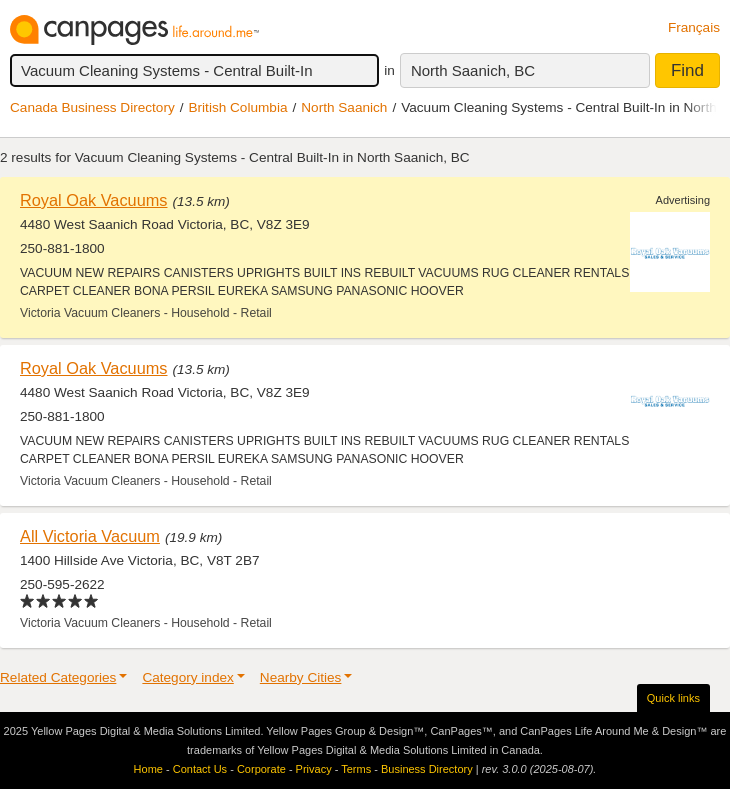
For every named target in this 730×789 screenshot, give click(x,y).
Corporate (261, 769)
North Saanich (344, 107)
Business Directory (427, 769)
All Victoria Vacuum (90, 536)
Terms (356, 769)
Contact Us (200, 769)
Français (694, 27)
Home (148, 769)
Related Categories (58, 677)
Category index (187, 677)
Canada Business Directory (92, 107)
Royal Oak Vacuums (93, 200)
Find (687, 70)
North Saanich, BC (473, 70)
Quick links (673, 698)
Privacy (314, 769)
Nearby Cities (301, 677)
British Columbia (238, 107)
